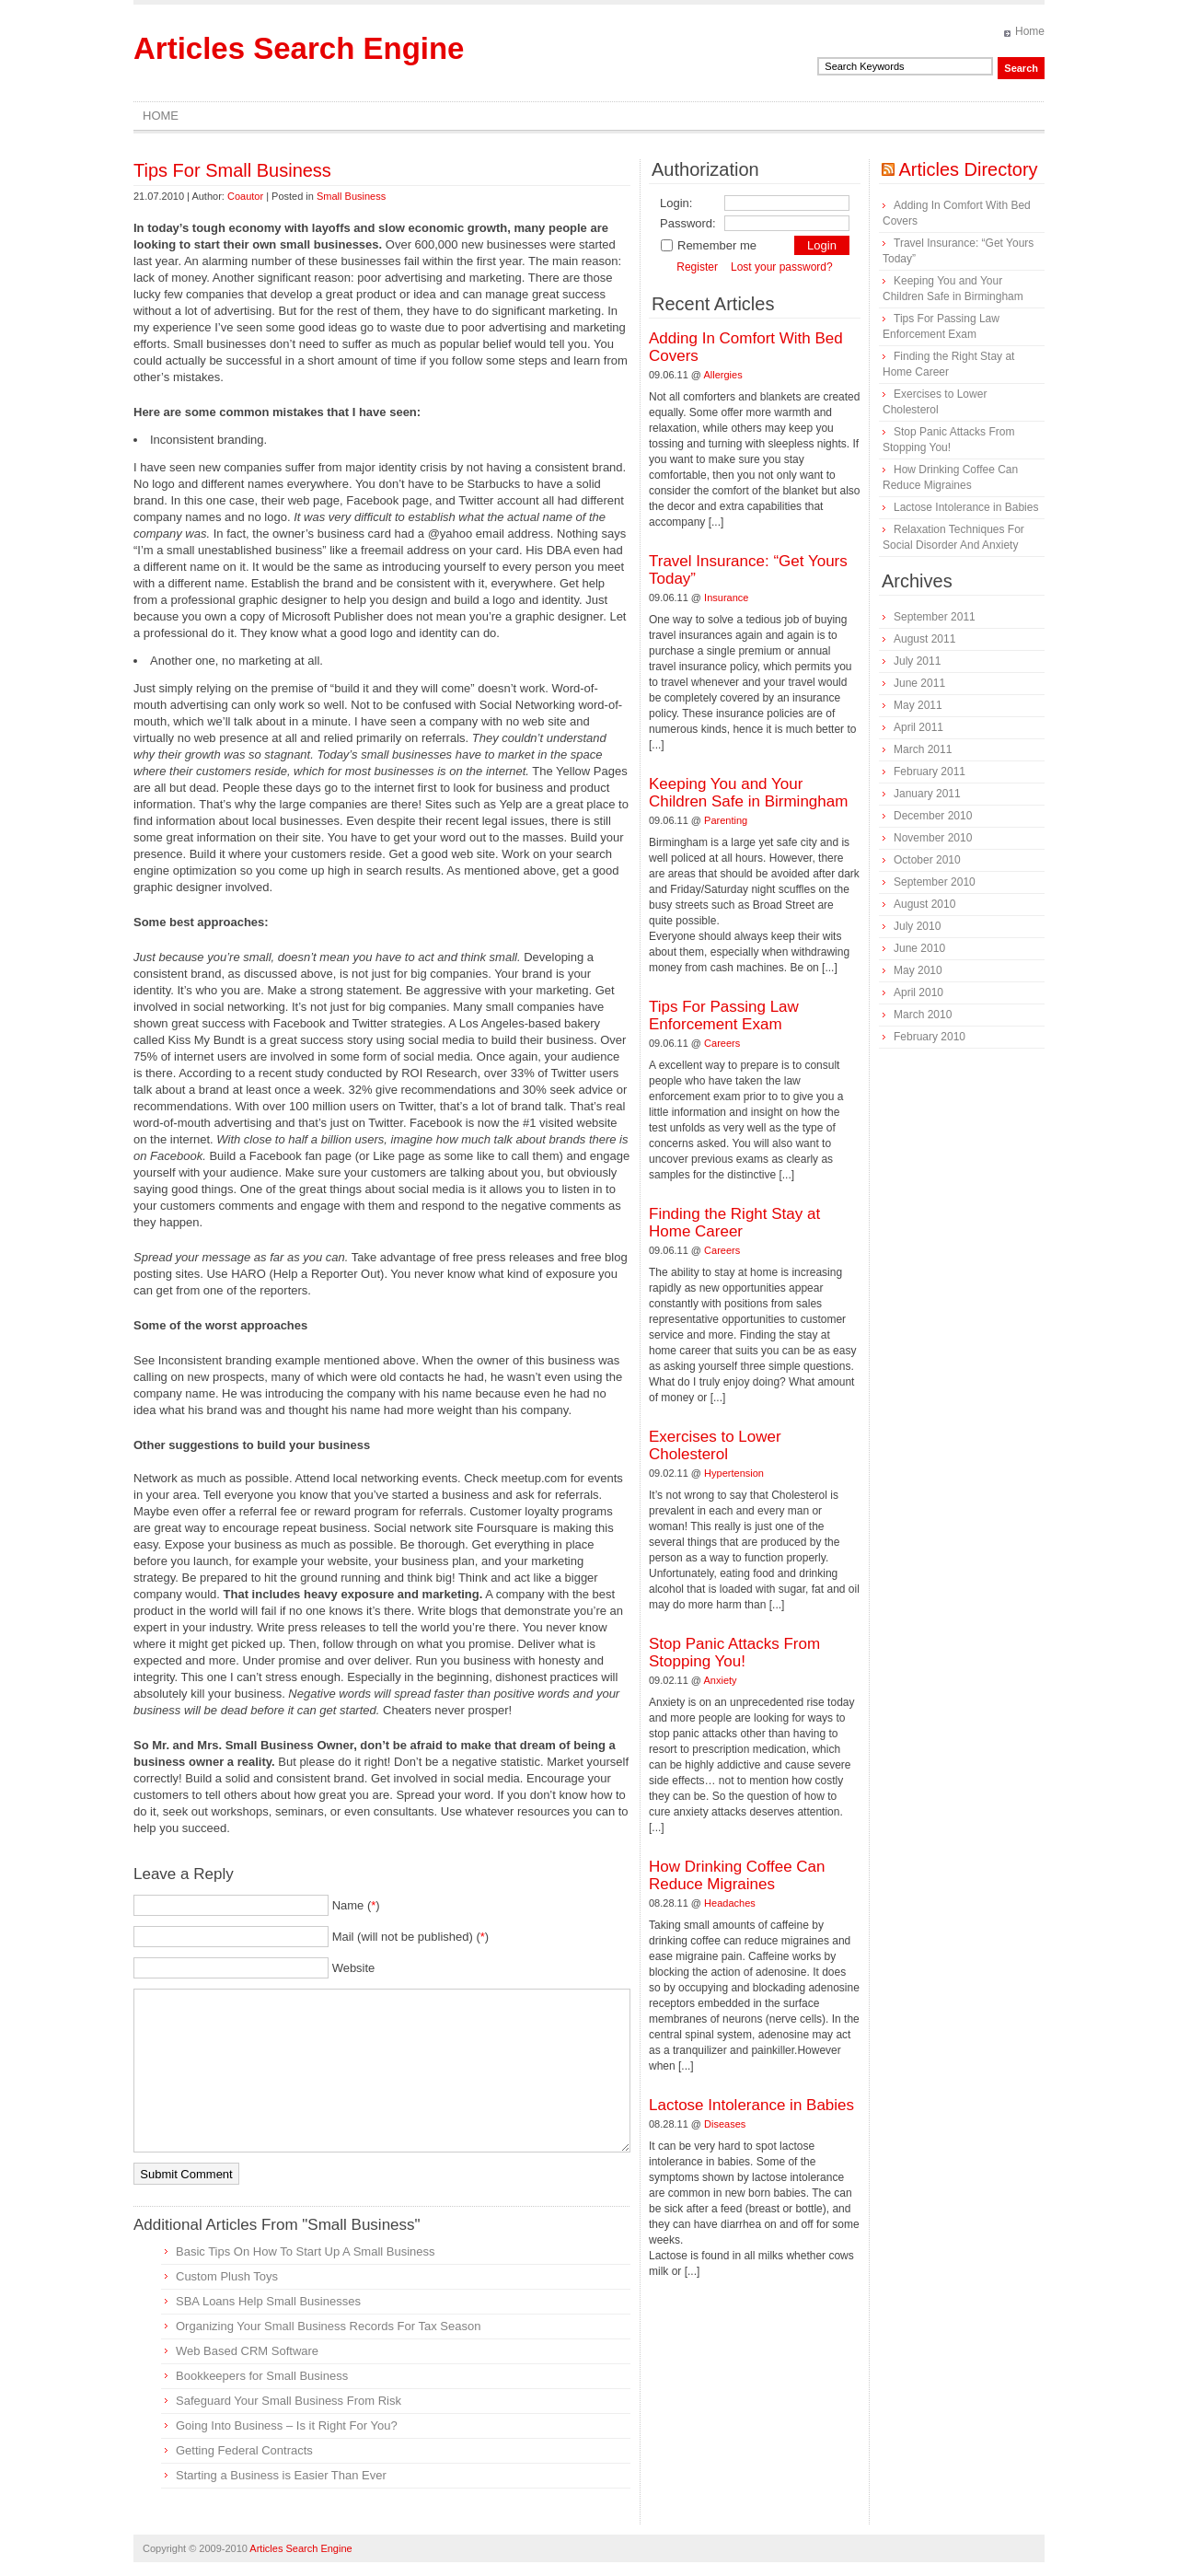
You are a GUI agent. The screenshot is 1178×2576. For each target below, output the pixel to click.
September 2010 (935, 882)
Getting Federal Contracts (244, 2450)
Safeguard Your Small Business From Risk (288, 2401)
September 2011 (935, 616)
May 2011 (918, 705)
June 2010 (919, 948)
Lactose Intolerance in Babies (751, 2105)
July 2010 (917, 926)
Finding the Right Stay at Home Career (734, 1222)
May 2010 (918, 970)
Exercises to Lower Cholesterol (715, 1445)
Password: (688, 223)
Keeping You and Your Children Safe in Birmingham (748, 792)
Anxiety (720, 1680)
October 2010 (927, 859)
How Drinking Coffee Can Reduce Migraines (737, 1875)
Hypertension (734, 1473)
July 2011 (917, 661)
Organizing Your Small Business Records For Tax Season (328, 2326)
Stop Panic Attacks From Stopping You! (734, 1652)
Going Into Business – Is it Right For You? (287, 2425)
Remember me (708, 245)
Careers (722, 1043)
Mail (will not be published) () (411, 1937)
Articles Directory (967, 169)
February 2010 (929, 1036)
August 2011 (924, 638)
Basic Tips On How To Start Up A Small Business (305, 2251)
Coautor (245, 196)
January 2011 (927, 793)
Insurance (726, 597)
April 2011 (918, 727)
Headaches (730, 1903)
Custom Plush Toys (227, 2276)
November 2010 (933, 837)
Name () (356, 1905)
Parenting (725, 820)
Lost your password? (782, 267)
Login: (676, 203)
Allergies (723, 374)
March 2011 (923, 749)
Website (353, 1968)
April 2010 (918, 992)
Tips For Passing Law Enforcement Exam (724, 1015)
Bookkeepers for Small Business (262, 2376)
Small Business (351, 196)
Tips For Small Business (232, 170)
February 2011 (929, 771)
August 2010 (924, 904)
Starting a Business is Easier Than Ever (281, 2475)
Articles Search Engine (298, 48)
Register (697, 267)
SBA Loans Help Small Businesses (268, 2301)
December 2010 (933, 815)
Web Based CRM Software (247, 2351)
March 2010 (923, 1014)
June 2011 (919, 683)
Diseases (724, 2123)
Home (1030, 31)
